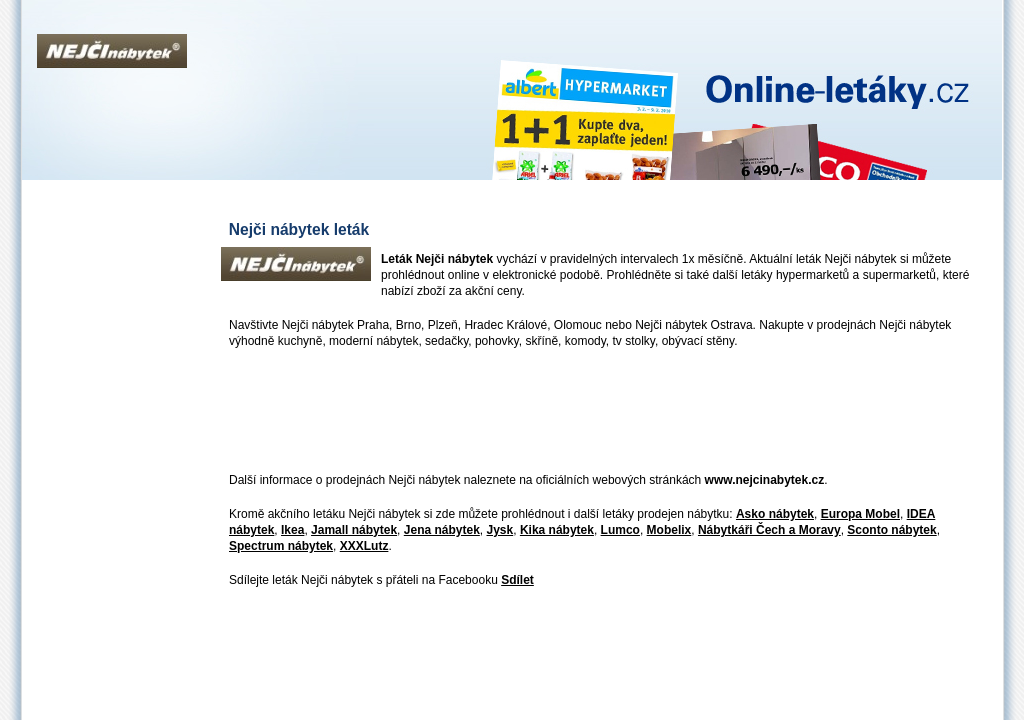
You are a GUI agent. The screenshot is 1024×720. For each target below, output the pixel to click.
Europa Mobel (860, 514)
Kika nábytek (557, 530)
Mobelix (669, 530)
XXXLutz (364, 546)
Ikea (292, 530)
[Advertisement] (585, 412)
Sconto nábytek (891, 530)
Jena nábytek (442, 530)
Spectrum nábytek (281, 546)
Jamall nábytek (354, 530)
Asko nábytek (775, 514)
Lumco (620, 530)
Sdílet (517, 580)
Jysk (500, 530)
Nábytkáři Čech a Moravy (769, 530)
